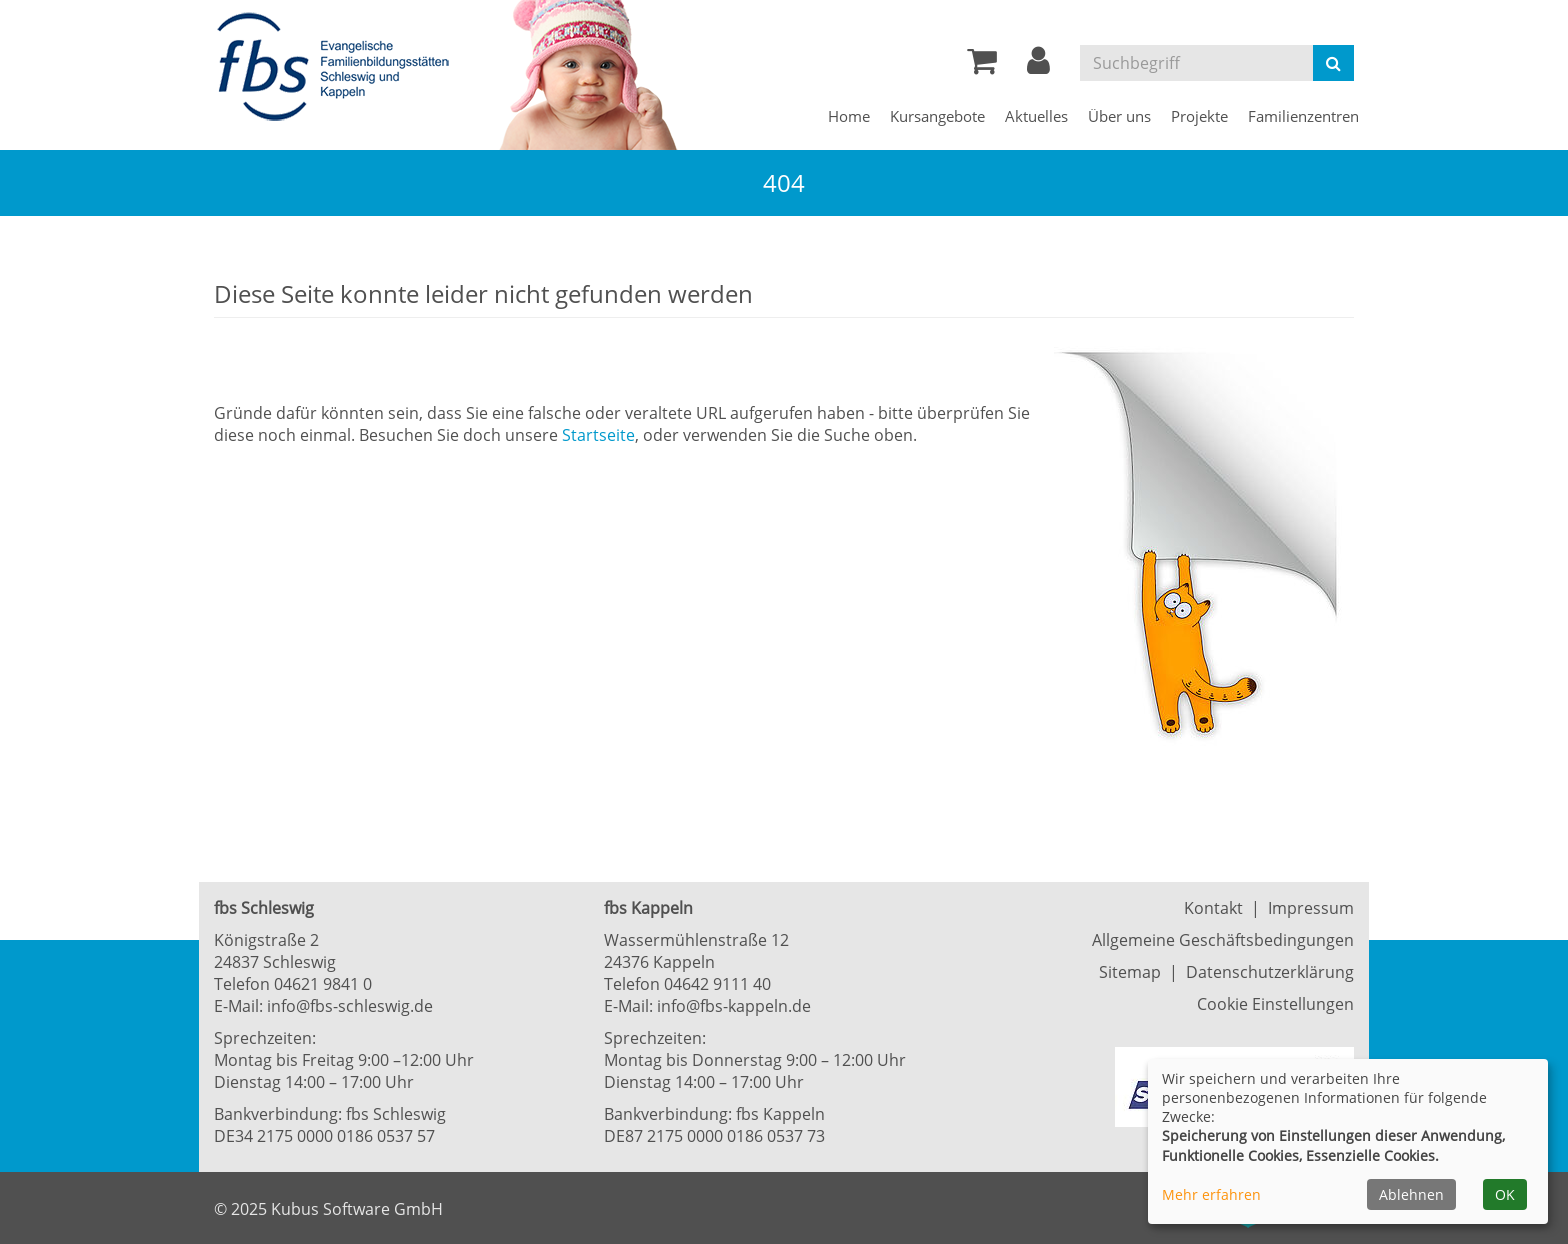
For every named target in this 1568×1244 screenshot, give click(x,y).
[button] (1038, 66)
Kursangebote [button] (937, 116)
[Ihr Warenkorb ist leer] (982, 66)
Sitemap (1130, 972)
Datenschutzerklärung (1270, 972)
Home (849, 116)
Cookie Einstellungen (1275, 1004)
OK (1505, 1194)
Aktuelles (1036, 116)
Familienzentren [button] (1303, 116)
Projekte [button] (1199, 116)
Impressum (1311, 908)
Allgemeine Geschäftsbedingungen (1223, 940)
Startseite (598, 435)
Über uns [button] (1119, 116)
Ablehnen (1411, 1194)
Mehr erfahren (1211, 1194)
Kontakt (1213, 908)
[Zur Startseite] (339, 68)
